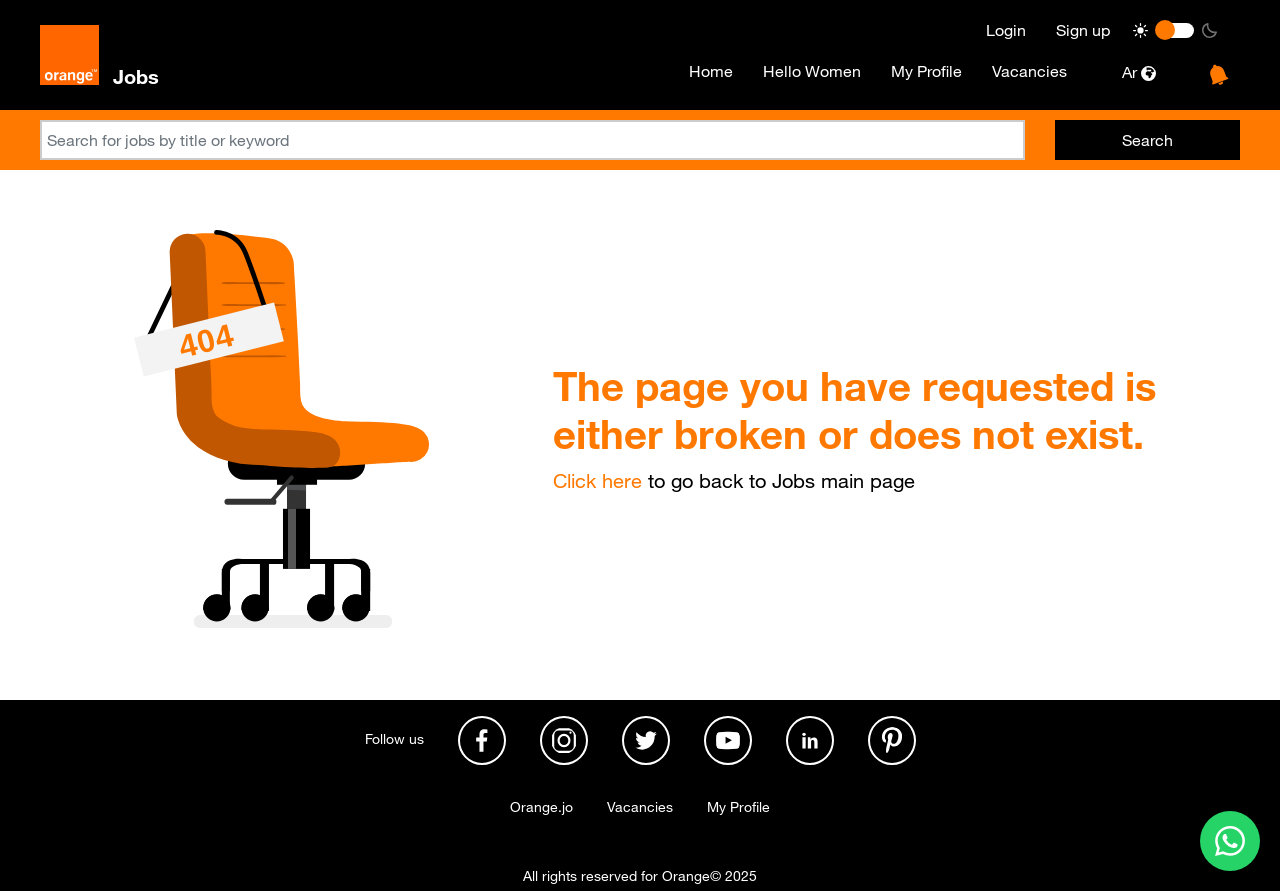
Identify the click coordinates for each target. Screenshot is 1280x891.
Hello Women (812, 71)
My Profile (926, 71)
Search (1147, 140)
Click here (597, 481)
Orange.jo (541, 807)
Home (711, 71)
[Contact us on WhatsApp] (1230, 841)
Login (1006, 30)
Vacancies (1029, 71)
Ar (1139, 72)
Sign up (1083, 30)
